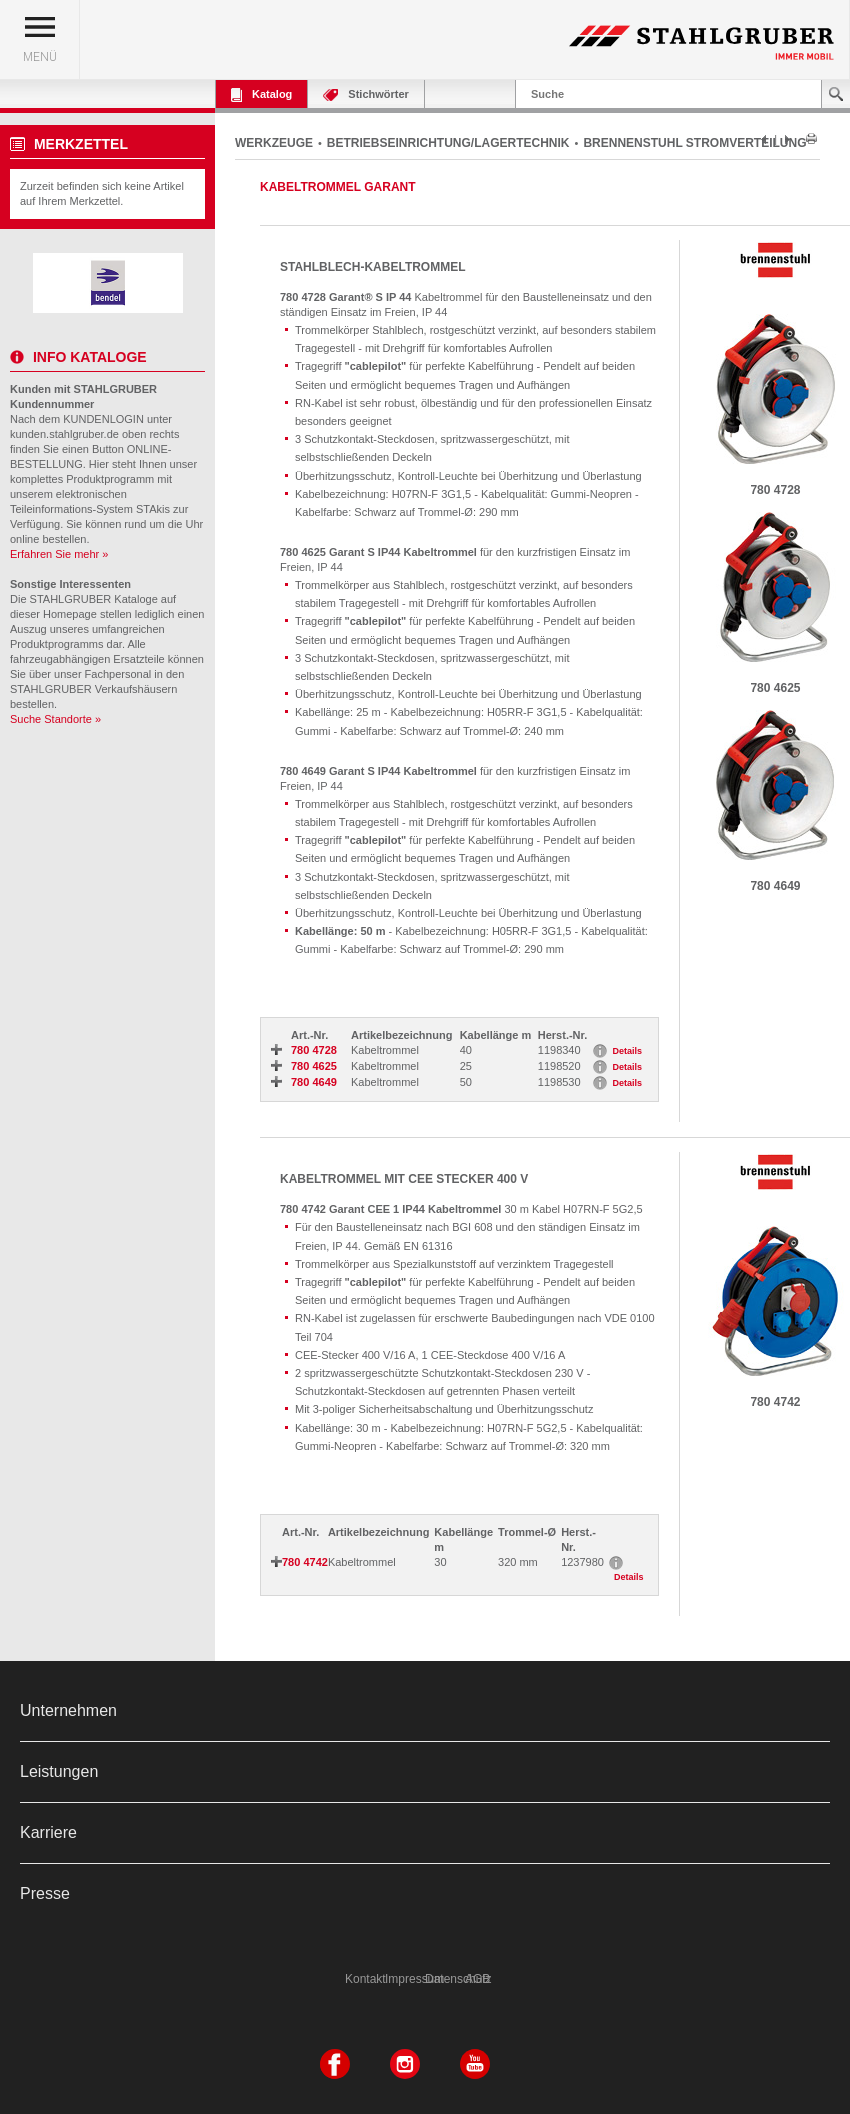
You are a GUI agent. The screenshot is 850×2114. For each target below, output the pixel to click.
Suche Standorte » (55, 719)
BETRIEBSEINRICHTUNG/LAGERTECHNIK (448, 143)
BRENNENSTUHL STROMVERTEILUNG (694, 143)
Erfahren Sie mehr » (59, 554)
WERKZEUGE (274, 143)
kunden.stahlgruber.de (64, 434)
